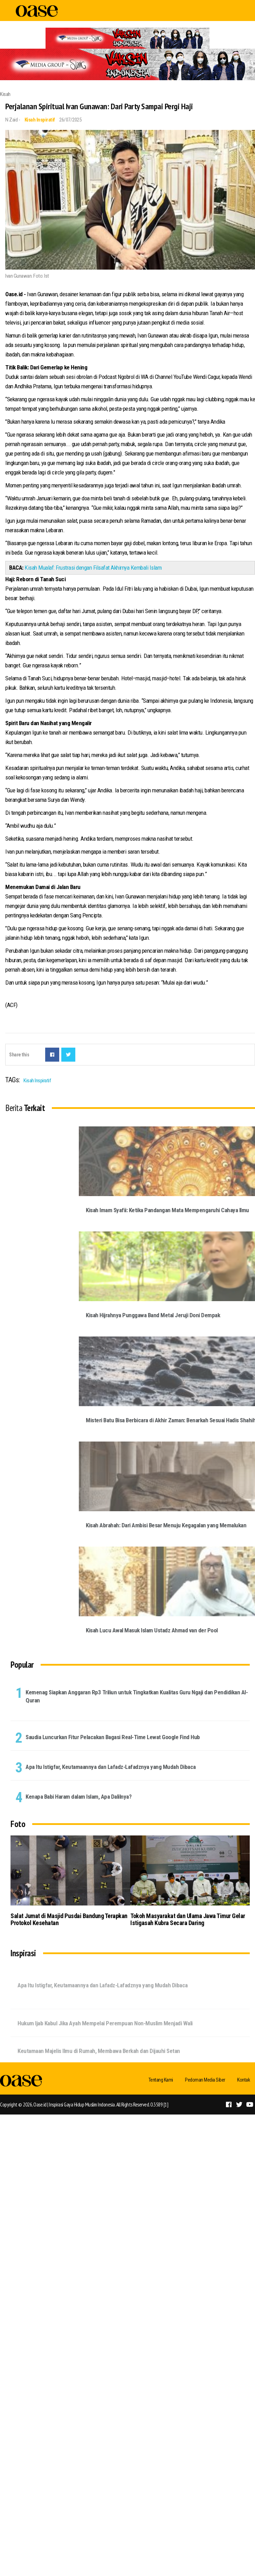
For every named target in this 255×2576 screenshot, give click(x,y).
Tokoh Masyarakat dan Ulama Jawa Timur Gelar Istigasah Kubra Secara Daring (187, 1919)
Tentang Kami (161, 2080)
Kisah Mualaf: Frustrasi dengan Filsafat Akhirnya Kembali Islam (93, 567)
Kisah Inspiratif (40, 120)
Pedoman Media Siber (205, 2080)
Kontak (243, 2080)
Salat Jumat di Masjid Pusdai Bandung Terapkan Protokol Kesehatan (69, 1919)
